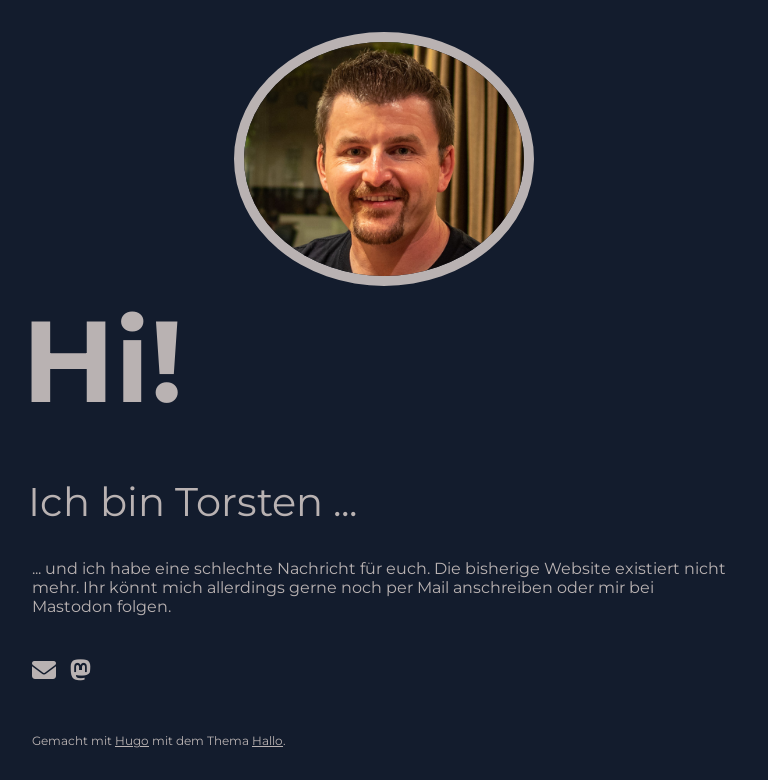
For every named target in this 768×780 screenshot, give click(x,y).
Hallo (267, 740)
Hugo (132, 740)
